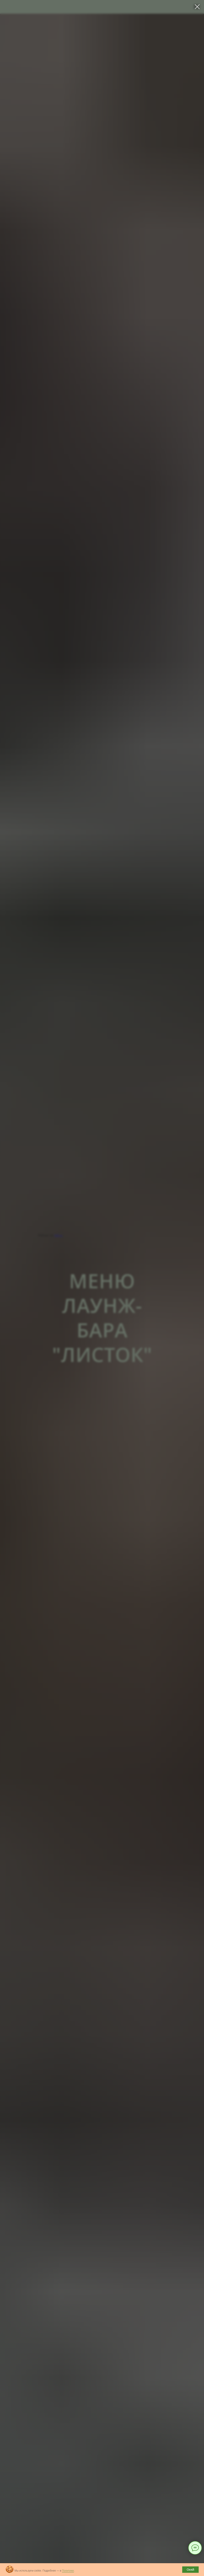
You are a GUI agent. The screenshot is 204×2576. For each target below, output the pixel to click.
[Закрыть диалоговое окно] (197, 6)
